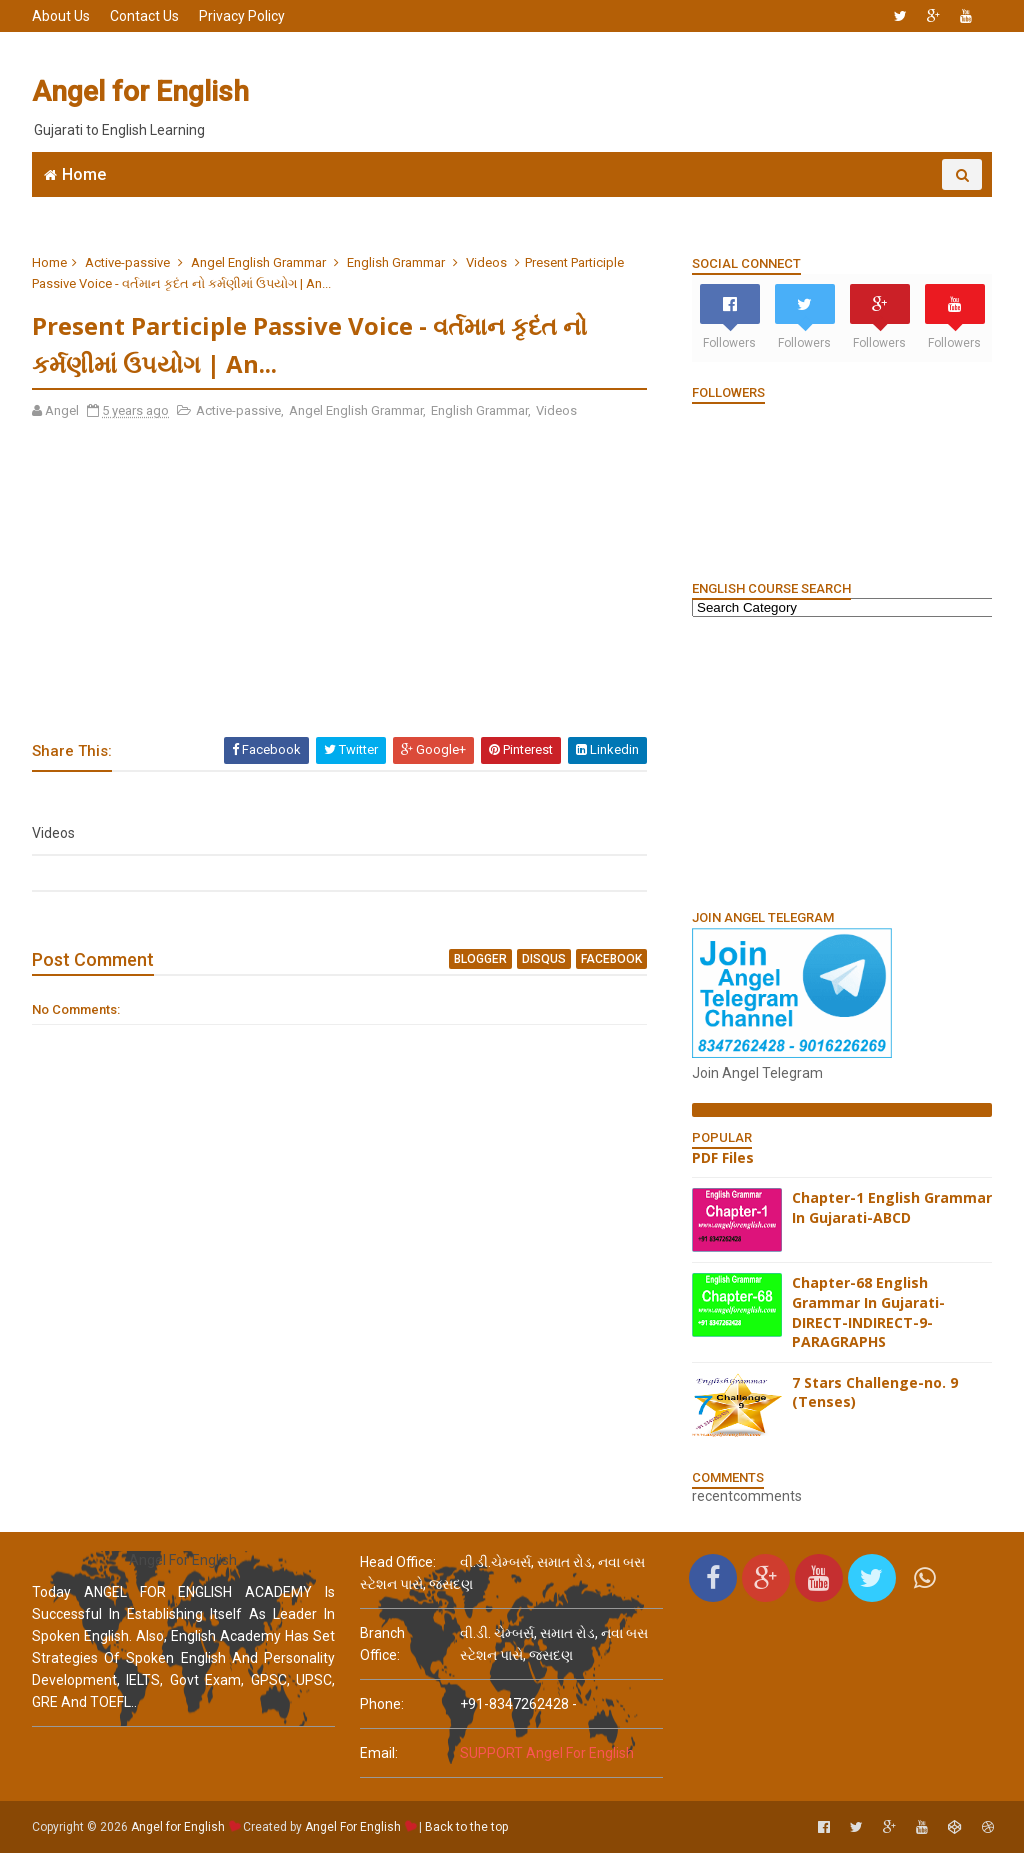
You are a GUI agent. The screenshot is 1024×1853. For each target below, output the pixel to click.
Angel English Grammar (258, 262)
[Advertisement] (627, 92)
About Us (61, 16)
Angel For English (353, 1827)
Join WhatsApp (342, 205)
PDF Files (723, 1157)
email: (379, 1753)
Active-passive (127, 262)
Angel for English (140, 91)
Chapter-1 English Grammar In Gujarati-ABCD (892, 1207)
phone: (382, 1704)
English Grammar (651, 205)
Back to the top (466, 1827)
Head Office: (398, 1562)
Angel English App (197, 205)
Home (84, 174)
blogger (480, 959)
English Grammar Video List (856, 205)
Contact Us (144, 16)
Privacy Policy (242, 16)
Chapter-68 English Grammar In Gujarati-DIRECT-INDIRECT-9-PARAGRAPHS (868, 1312)
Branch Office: (382, 1644)
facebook (611, 959)
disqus (544, 959)
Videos (486, 262)
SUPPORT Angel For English (547, 1753)
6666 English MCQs (492, 205)
